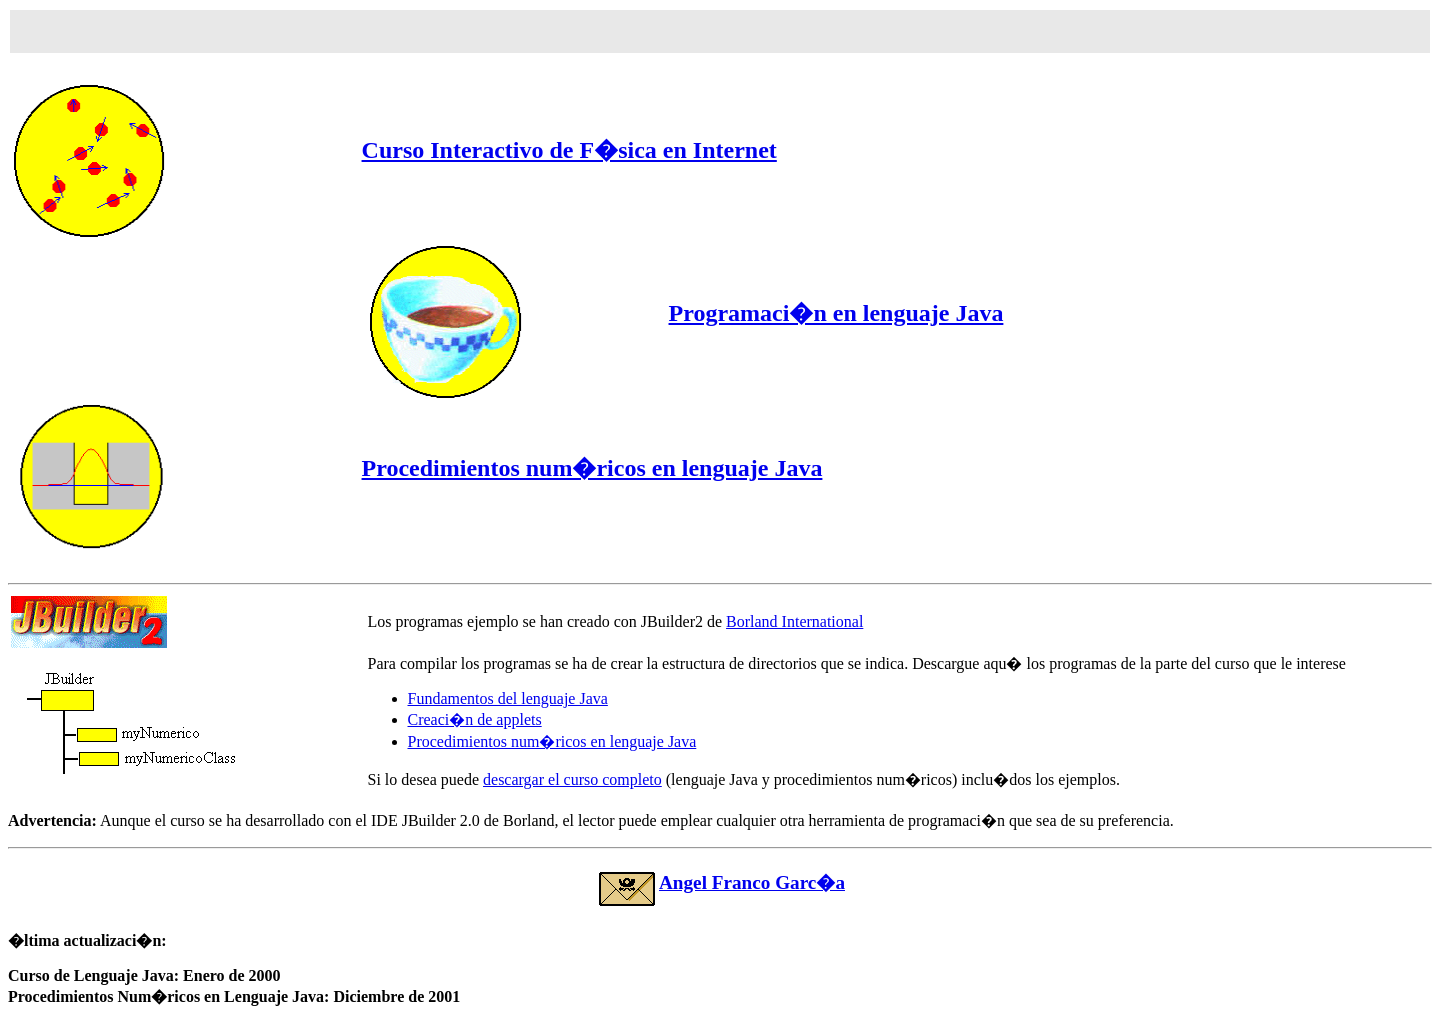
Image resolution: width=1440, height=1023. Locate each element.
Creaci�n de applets (475, 719)
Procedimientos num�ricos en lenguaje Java (592, 468)
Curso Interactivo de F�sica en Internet (569, 150)
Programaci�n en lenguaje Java (836, 313)
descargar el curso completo (572, 779)
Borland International (794, 621)
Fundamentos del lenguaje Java (508, 698)
